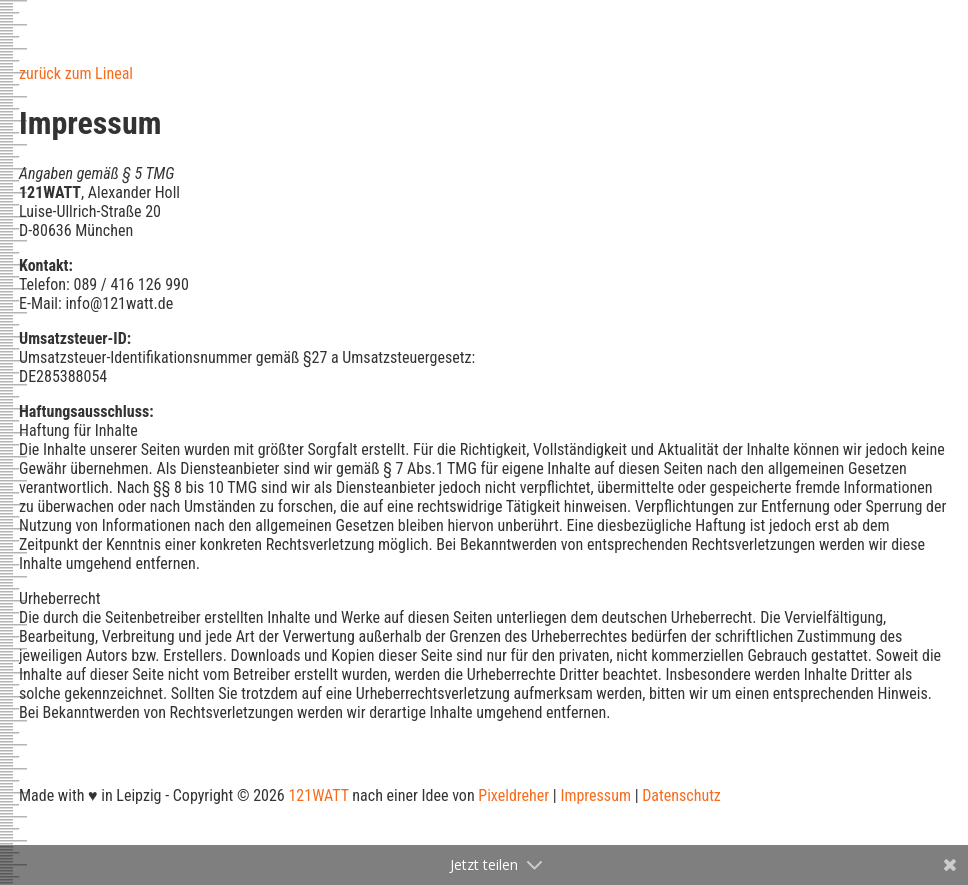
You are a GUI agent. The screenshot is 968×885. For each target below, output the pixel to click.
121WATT (318, 795)
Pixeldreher (513, 795)
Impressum (595, 795)
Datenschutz (681, 795)
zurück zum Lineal (76, 73)
